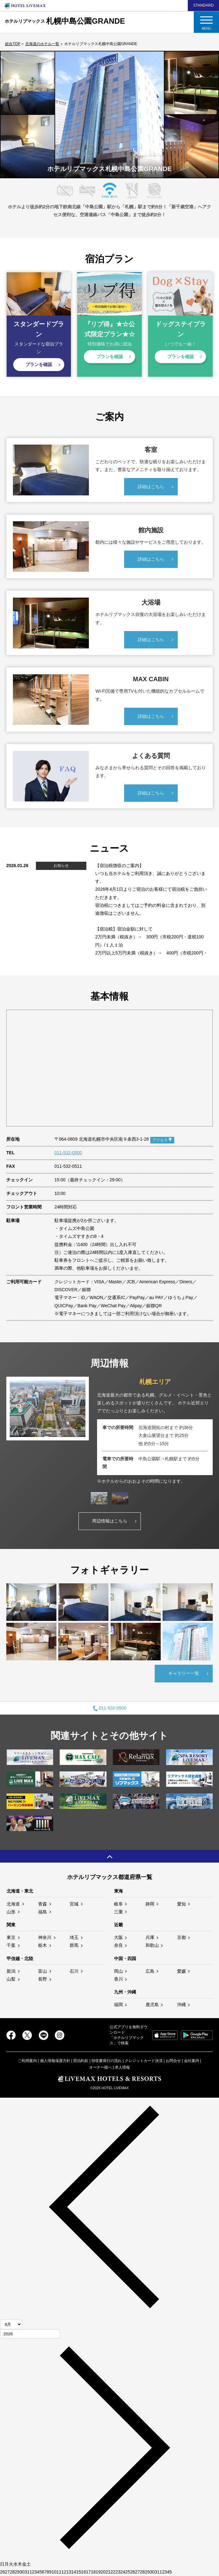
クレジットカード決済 (144, 2061)
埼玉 (74, 1937)
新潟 (11, 1971)
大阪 (118, 1937)
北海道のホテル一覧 (42, 44)
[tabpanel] (109, 1431)
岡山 (118, 1971)
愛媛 (181, 1971)
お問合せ (173, 2061)
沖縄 (181, 2004)
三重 (118, 1911)
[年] (30, 2333)
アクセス (160, 1140)
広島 (150, 1971)
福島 (42, 1911)
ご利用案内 (27, 2061)
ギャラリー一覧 (183, 1673)
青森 (42, 1903)
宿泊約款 (80, 2061)
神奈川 (44, 1937)
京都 (181, 1937)
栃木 (42, 1945)
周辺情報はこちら (109, 1520)
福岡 (118, 2004)
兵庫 (150, 1937)
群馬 (74, 1945)
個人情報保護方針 (55, 2061)
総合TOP (12, 44)
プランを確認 (39, 364)
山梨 (11, 1979)
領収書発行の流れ (106, 2061)
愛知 (181, 1903)
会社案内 (191, 2061)
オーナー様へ (100, 2067)
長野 (42, 1979)
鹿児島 (152, 2004)
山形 (11, 1911)
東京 (11, 1937)
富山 (42, 1971)
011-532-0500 (68, 1152)
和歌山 (152, 1945)
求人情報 (122, 2067)
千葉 (11, 1945)
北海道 (13, 1903)
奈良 (118, 1945)
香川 (118, 1979)
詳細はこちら (151, 486)
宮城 (74, 1903)
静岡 (150, 1903)
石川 (74, 1971)
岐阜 (118, 1903)
